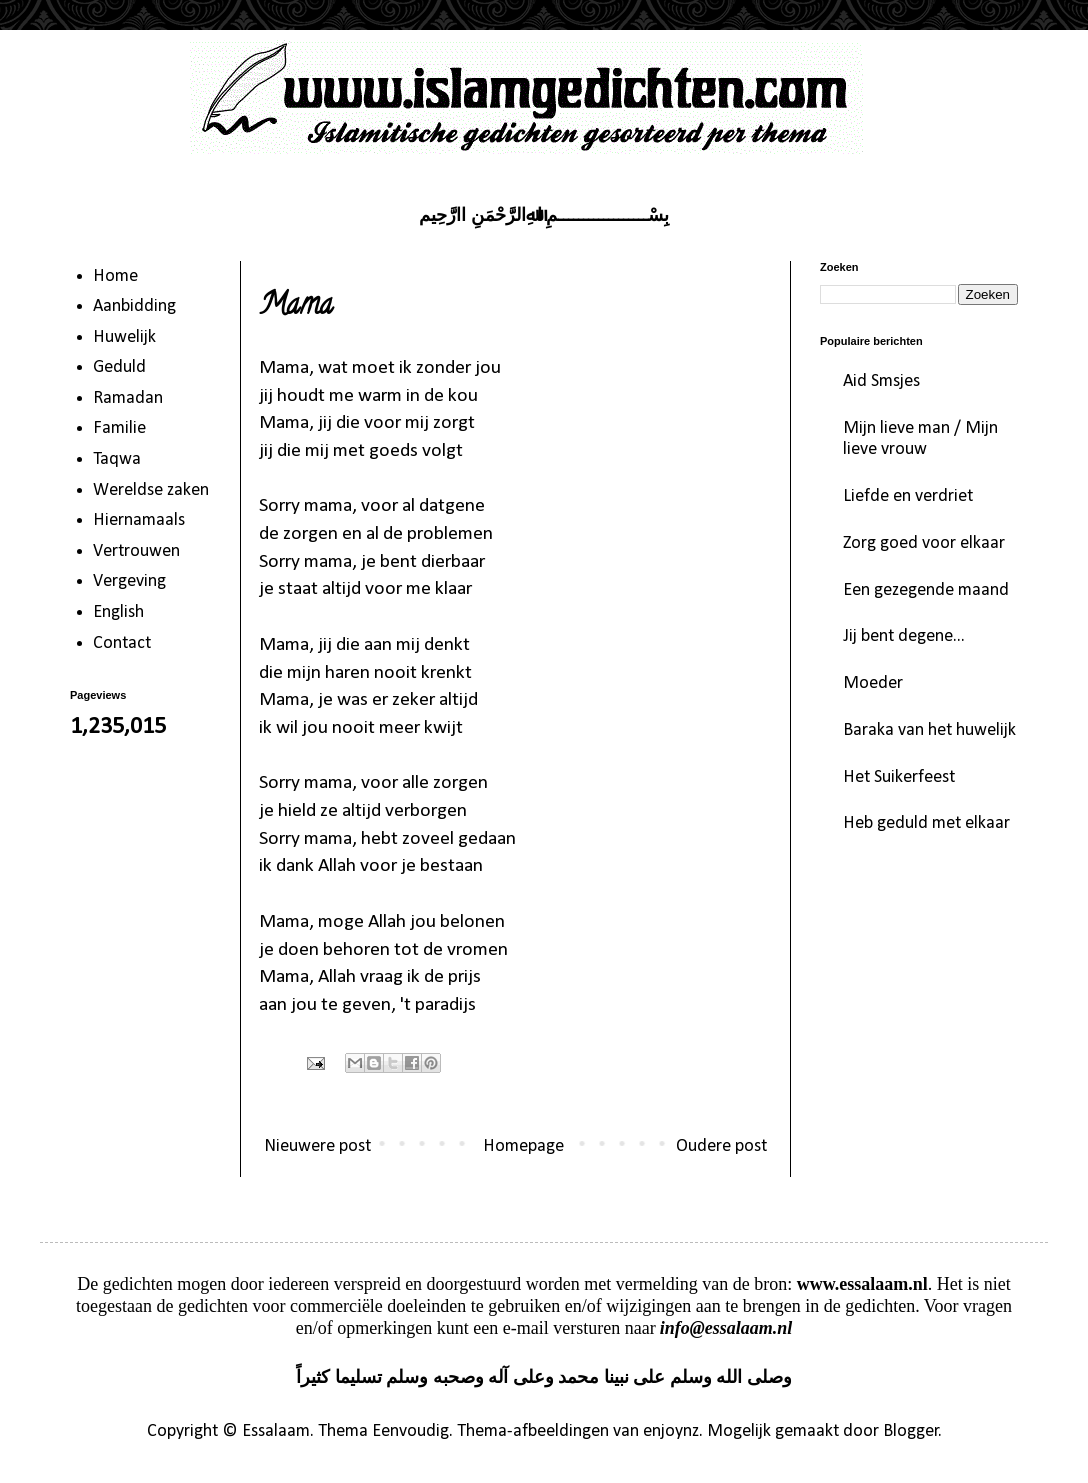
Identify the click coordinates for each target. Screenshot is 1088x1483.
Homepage (523, 1146)
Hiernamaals (139, 520)
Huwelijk (124, 337)
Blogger (911, 1431)
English (118, 612)
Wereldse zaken (151, 490)
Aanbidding (134, 306)
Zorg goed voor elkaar (924, 543)
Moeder (873, 683)
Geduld (119, 367)
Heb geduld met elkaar (926, 823)
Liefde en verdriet (908, 496)
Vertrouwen (136, 551)
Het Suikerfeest (899, 777)
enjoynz (671, 1431)
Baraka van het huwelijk (929, 730)
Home (115, 276)
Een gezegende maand (926, 590)
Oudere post (721, 1146)
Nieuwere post (317, 1146)
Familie (119, 428)
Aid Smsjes (881, 381)
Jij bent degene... (904, 636)
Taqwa (117, 459)
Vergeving (129, 581)
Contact (122, 643)
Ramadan (128, 398)
